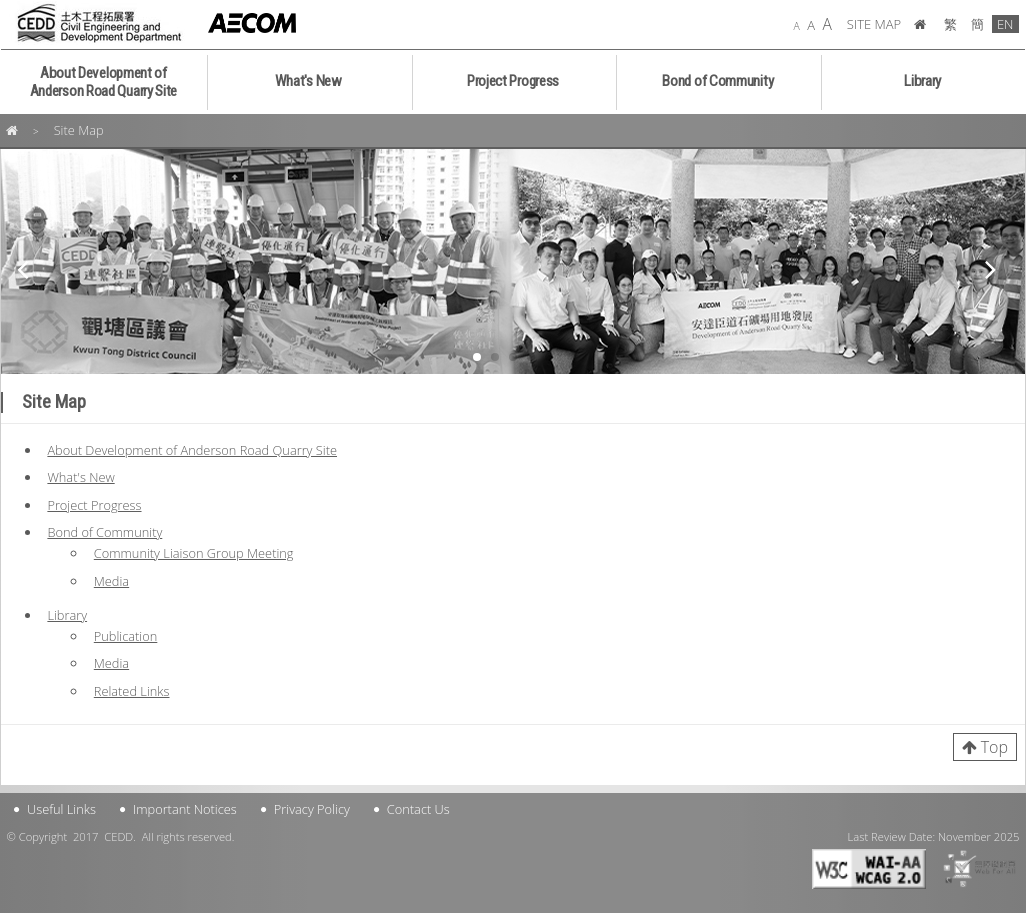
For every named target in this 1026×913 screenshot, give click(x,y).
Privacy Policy (312, 809)
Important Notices (185, 809)
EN (1005, 24)
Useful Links (61, 809)
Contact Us (418, 809)
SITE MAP (874, 24)
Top (994, 747)
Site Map (79, 130)
